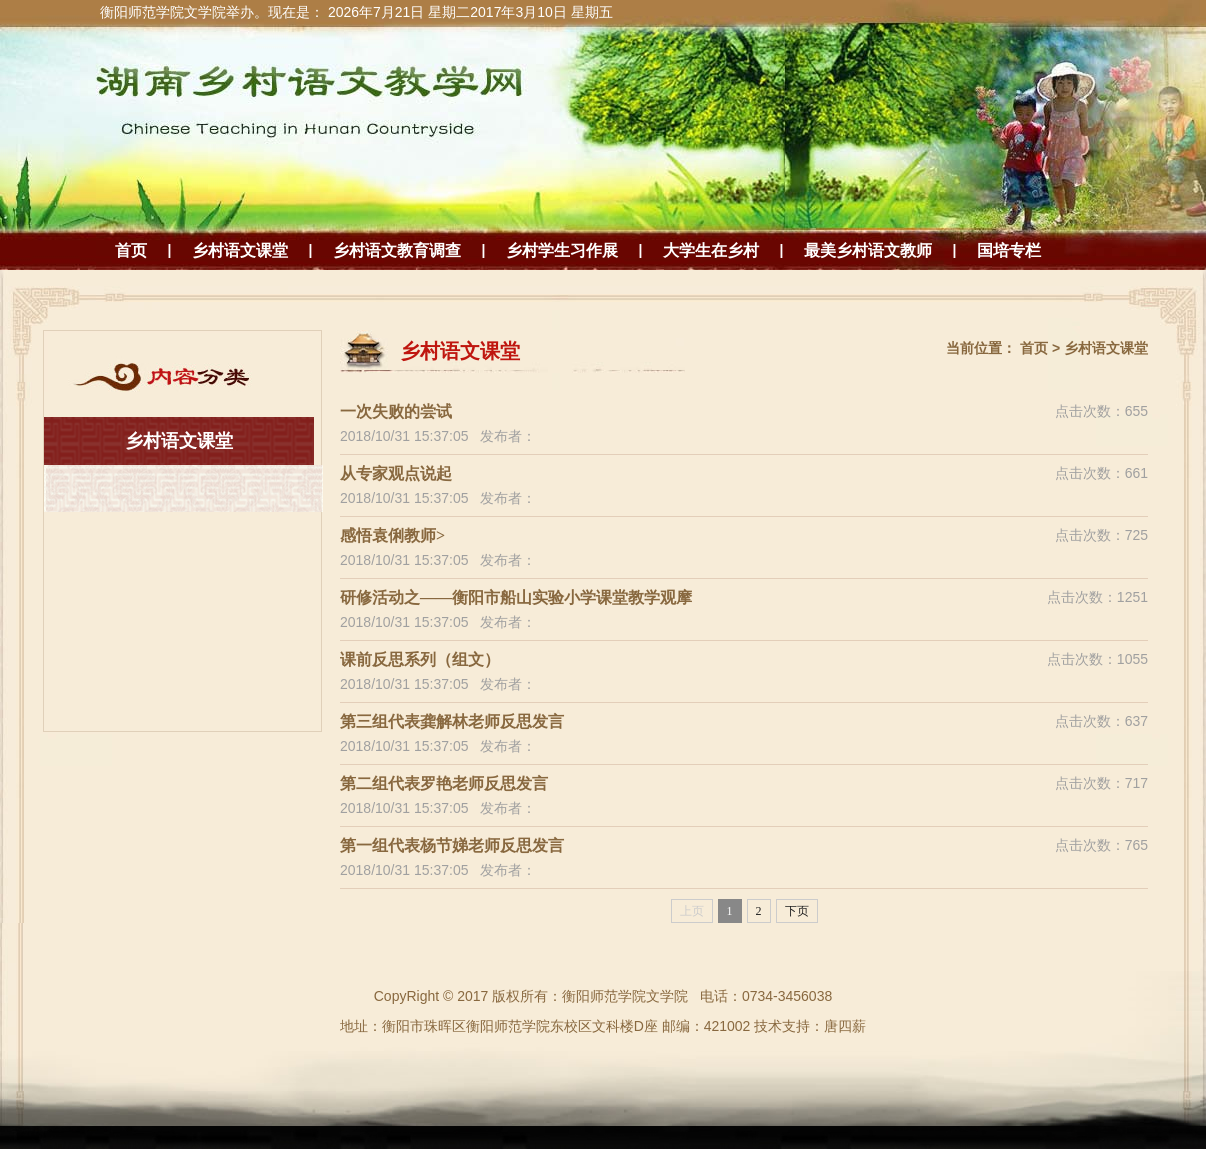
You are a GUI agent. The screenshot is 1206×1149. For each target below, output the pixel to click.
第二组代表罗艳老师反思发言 (444, 783)
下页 (797, 911)
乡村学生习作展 (562, 250)
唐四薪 (845, 1026)
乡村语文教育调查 (397, 250)
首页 (131, 250)
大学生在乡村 (711, 250)
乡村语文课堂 (240, 250)
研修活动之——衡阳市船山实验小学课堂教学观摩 (516, 597)
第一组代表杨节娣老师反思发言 (452, 845)
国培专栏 (1009, 250)
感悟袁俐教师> (392, 535)
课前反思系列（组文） (420, 659)
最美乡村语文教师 (868, 250)
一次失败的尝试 (396, 411)
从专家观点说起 (396, 473)
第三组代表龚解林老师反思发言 (452, 721)
